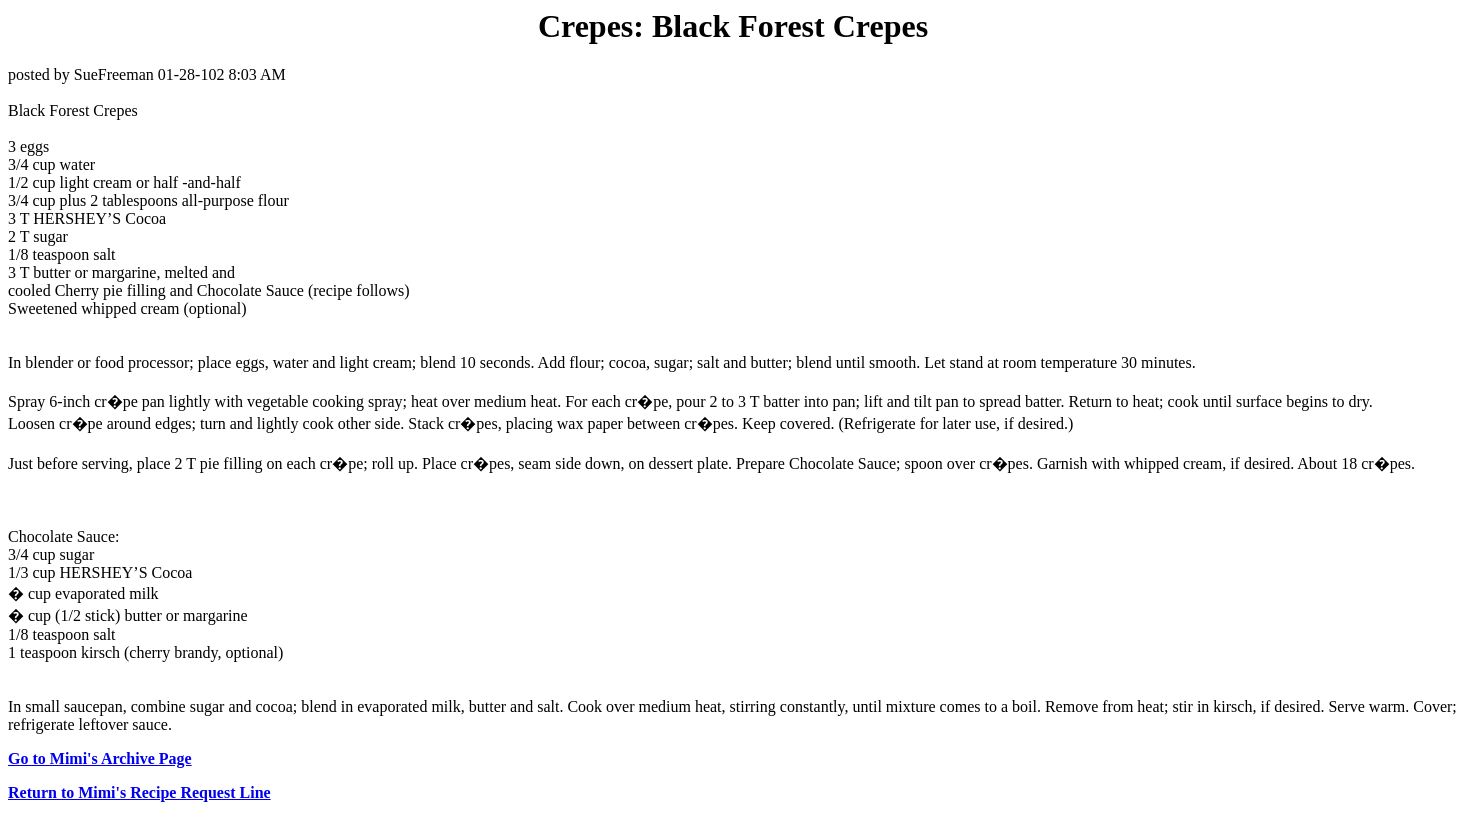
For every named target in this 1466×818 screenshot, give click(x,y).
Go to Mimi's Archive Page (100, 758)
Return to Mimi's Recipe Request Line (139, 792)
